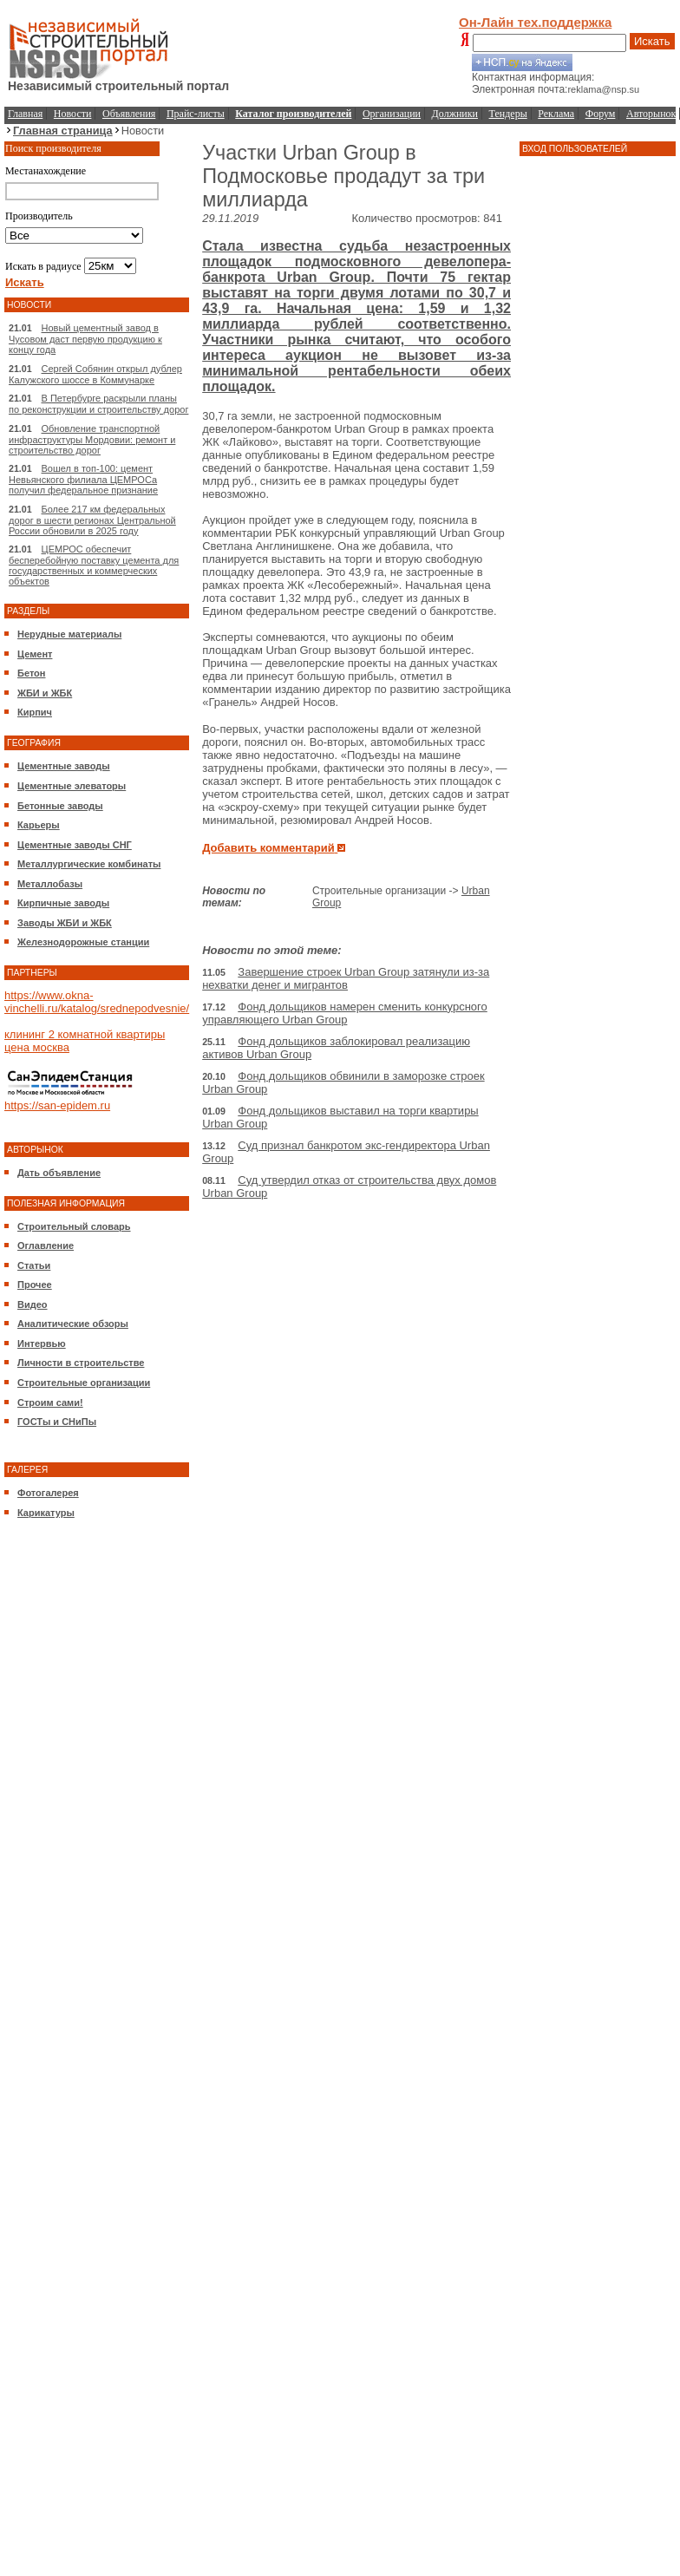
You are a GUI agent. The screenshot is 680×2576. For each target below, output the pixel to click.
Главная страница (63, 130)
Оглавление (45, 1245)
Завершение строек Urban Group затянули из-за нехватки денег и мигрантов (345, 978)
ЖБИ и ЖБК (44, 693)
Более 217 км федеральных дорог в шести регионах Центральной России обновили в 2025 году (92, 520)
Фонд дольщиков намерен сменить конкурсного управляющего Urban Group (344, 1013)
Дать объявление (59, 1172)
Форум (600, 114)
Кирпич (34, 712)
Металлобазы (49, 884)
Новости (73, 114)
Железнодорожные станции (83, 942)
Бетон (31, 673)
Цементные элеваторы (71, 786)
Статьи (33, 1265)
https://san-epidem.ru (57, 1105)
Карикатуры (46, 1512)
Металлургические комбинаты (88, 864)
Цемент (34, 654)
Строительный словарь (74, 1226)
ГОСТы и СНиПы (56, 1421)
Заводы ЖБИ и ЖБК (64, 923)
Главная (25, 114)
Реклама (556, 114)
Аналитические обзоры (72, 1323)
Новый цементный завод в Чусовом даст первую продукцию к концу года (85, 339)
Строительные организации (83, 1382)
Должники (455, 114)
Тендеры (508, 114)
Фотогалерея (48, 1492)
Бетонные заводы (60, 806)
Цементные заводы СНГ (74, 845)
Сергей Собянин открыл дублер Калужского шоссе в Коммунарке (95, 374)
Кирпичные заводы (63, 903)
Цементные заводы (63, 766)
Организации (392, 114)
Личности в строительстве (80, 1362)
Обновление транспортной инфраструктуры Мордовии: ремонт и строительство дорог (92, 439)
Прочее (34, 1284)
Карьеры (38, 825)
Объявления (128, 114)
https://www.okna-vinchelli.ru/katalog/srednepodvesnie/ (96, 1002)
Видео (32, 1304)
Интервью (41, 1343)
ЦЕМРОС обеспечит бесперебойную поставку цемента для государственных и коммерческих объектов (94, 565)
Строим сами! (50, 1402)
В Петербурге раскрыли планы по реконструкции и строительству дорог (98, 404)
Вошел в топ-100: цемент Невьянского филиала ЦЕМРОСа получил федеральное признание (83, 479)
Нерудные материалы (69, 634)
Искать (652, 41)
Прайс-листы (196, 114)
